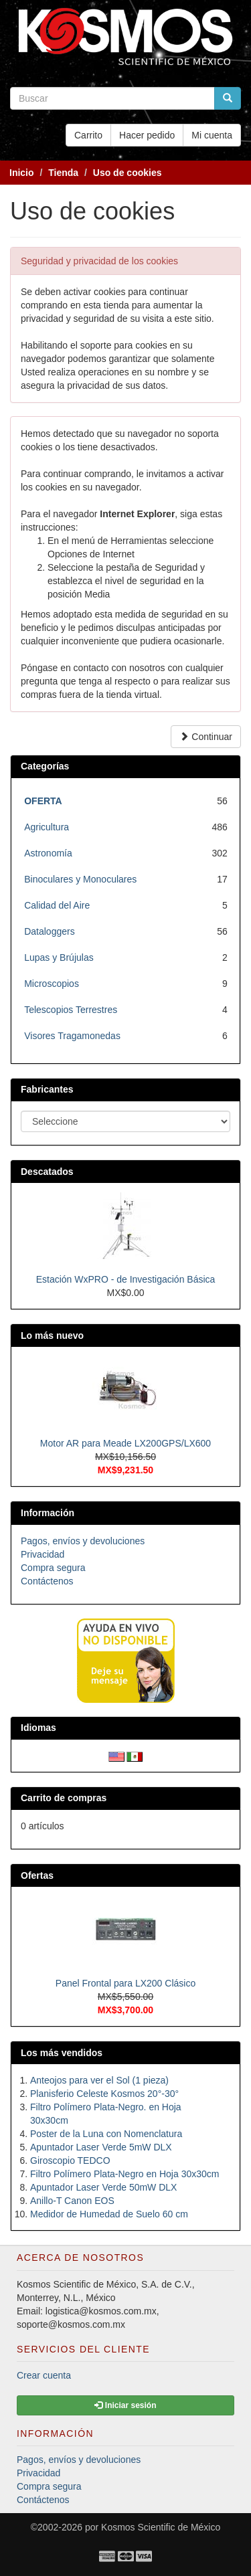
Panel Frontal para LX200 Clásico (125, 1983)
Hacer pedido (147, 135)
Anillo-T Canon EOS (72, 2200)
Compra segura (53, 1567)
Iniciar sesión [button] (125, 2405)
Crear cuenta (44, 2375)
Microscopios (51, 983)
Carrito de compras (63, 1797)
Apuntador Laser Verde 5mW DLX (101, 2147)
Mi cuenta (211, 135)
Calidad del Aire (57, 905)
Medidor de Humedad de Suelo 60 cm (109, 2214)
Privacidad (42, 1554)
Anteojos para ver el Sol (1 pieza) (99, 2080)
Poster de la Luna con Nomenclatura (106, 2133)
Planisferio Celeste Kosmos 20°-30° (104, 2093)
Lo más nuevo (52, 1335)
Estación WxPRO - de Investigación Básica (126, 1279)
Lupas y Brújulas (59, 957)
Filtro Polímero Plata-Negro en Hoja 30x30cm (124, 2174)
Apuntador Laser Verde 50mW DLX (103, 2187)
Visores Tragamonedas (72, 1035)
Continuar (205, 736)
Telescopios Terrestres (70, 1009)
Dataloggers (49, 931)
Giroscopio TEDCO (70, 2160)
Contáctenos (47, 1581)
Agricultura (46, 827)
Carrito (88, 135)
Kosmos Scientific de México (160, 2527)
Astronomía (48, 853)
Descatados (47, 1171)
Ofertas (37, 1875)
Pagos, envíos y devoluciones (83, 1541)
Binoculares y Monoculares (80, 879)
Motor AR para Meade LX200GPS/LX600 (125, 1443)
